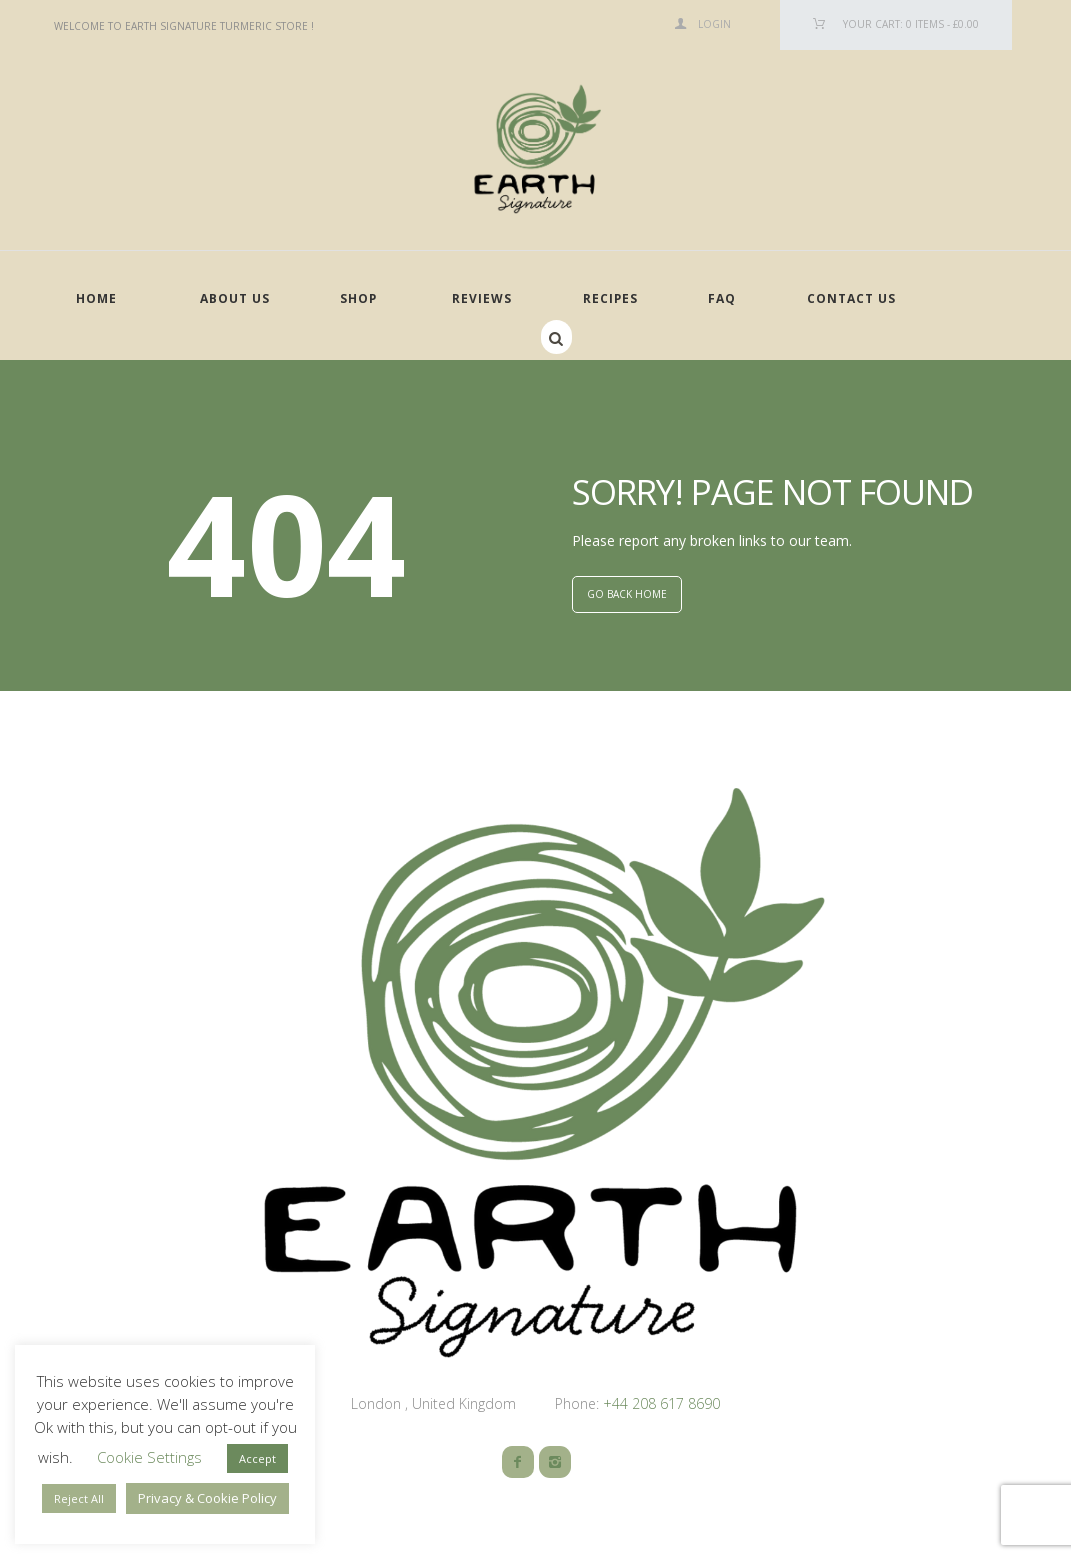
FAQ (722, 298)
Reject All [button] (79, 1498)
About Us (235, 298)
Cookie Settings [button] (149, 1457)
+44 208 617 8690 (659, 1403)
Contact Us (851, 298)
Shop (358, 298)
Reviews (482, 298)
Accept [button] (257, 1458)
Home (96, 298)
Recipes (610, 298)
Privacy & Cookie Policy (207, 1498)
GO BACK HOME (627, 594)
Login (714, 24)
